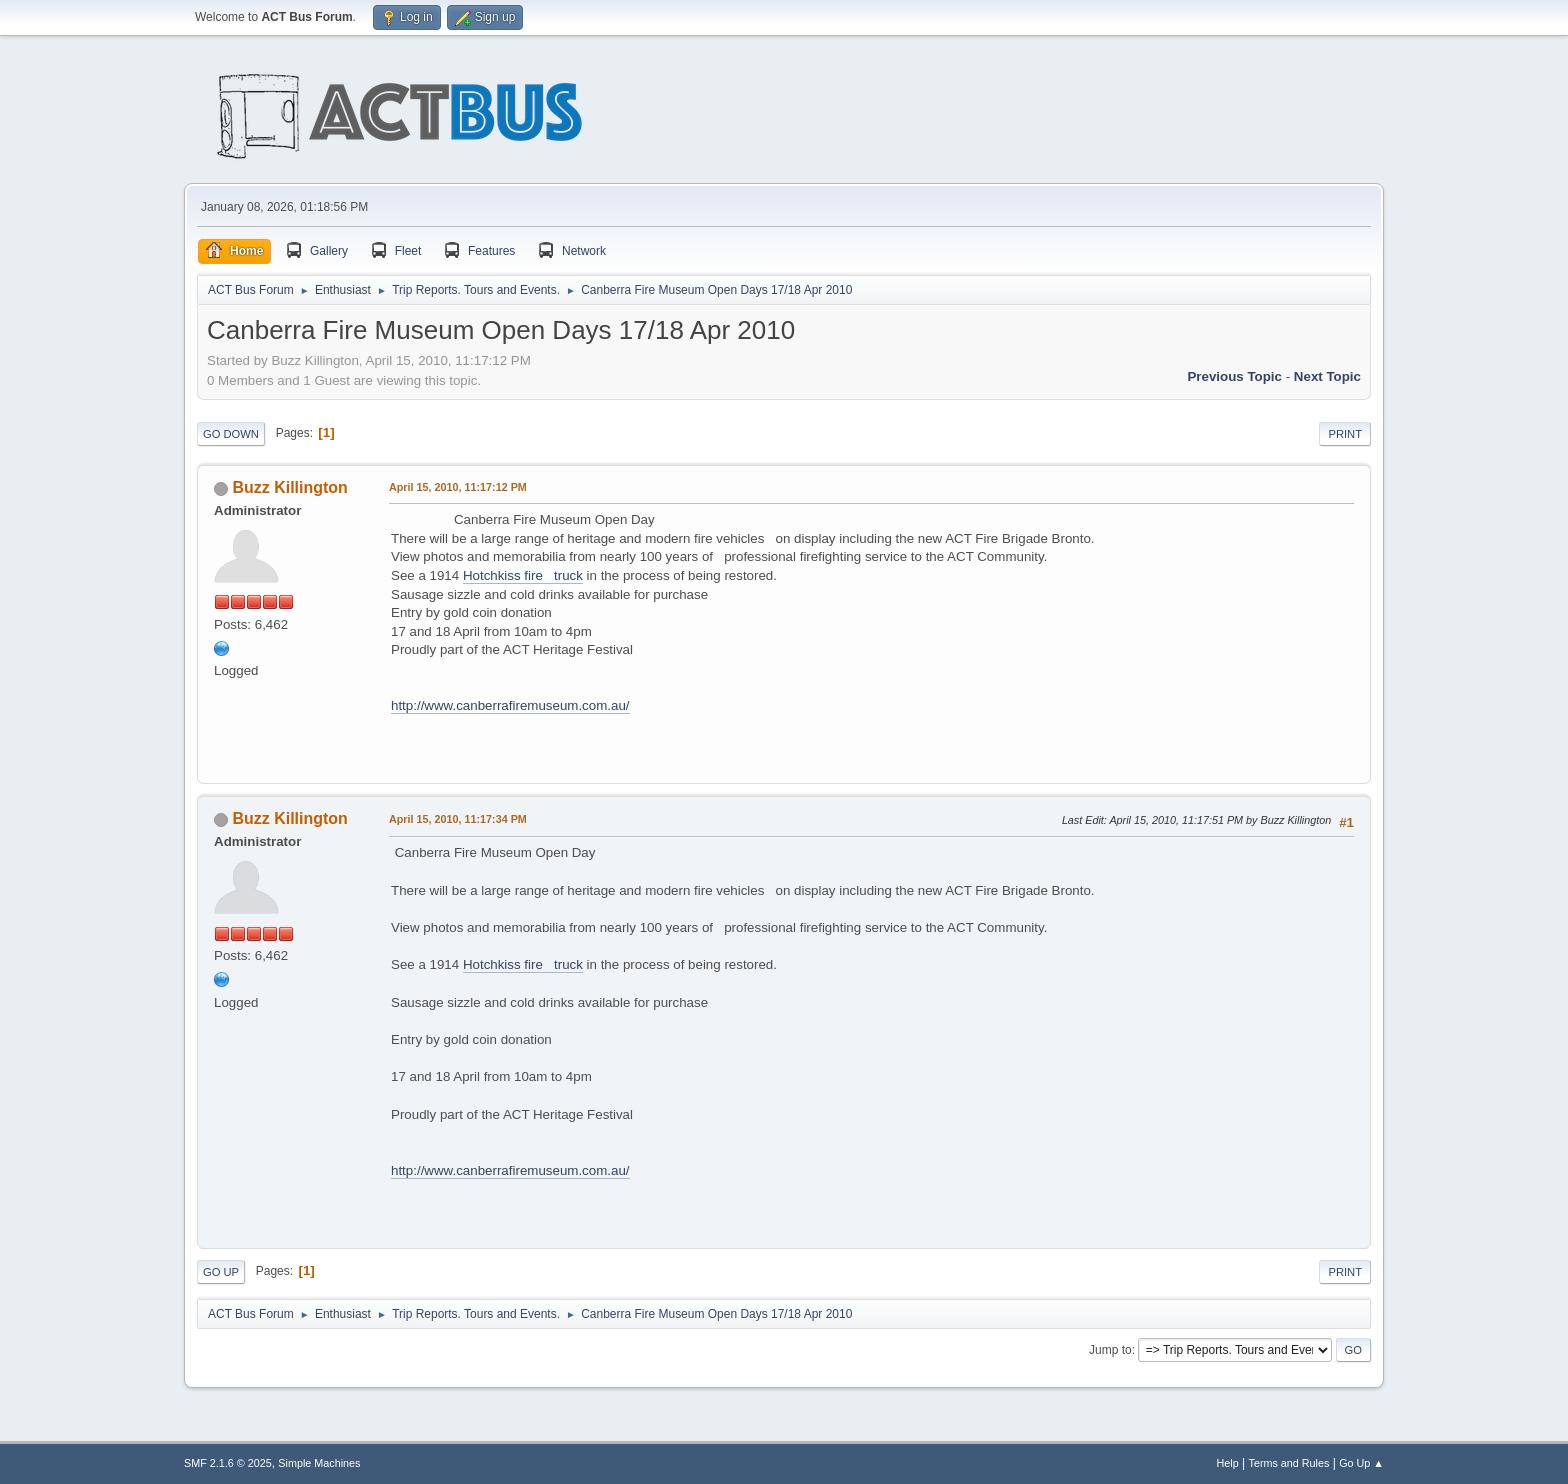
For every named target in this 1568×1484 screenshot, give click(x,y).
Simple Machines (319, 1463)
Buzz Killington (289, 487)
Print (1345, 434)
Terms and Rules (1289, 1463)
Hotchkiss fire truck (523, 575)
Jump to (1110, 1350)
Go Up (221, 1272)
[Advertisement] (1016, 122)
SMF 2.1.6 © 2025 (228, 1463)
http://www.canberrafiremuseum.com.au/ (510, 705)
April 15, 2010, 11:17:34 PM (458, 819)
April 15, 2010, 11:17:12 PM (458, 487)
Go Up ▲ (1361, 1463)
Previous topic (1234, 376)
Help (1228, 1463)
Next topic (1327, 376)
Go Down (231, 434)
